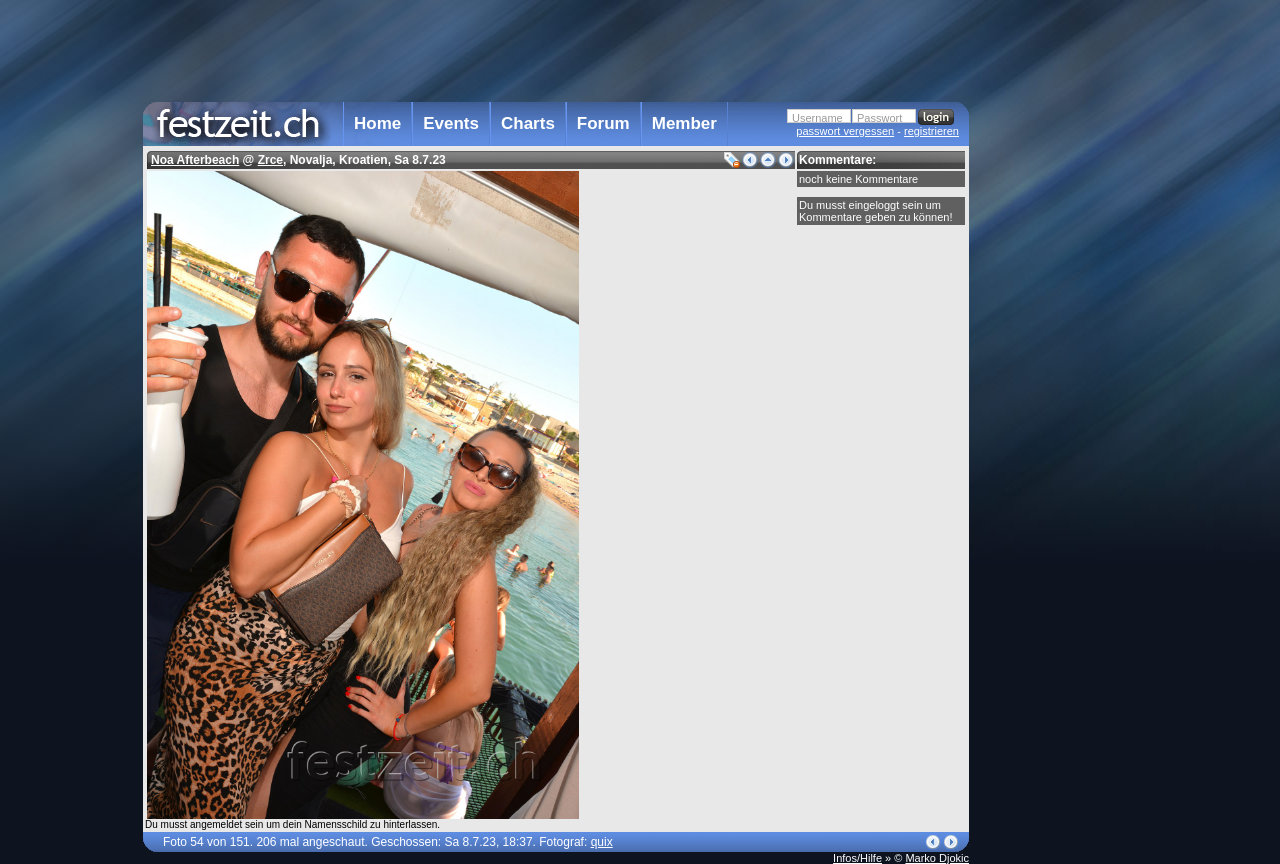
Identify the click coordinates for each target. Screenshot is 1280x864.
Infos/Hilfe (857, 858)
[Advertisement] (1057, 403)
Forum (603, 123)
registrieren (931, 131)
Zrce (270, 160)
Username (817, 118)
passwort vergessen (845, 131)
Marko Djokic (937, 858)
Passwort (879, 118)
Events (451, 123)
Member (684, 123)
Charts (528, 123)
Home (377, 123)
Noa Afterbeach (195, 160)
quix (602, 842)
